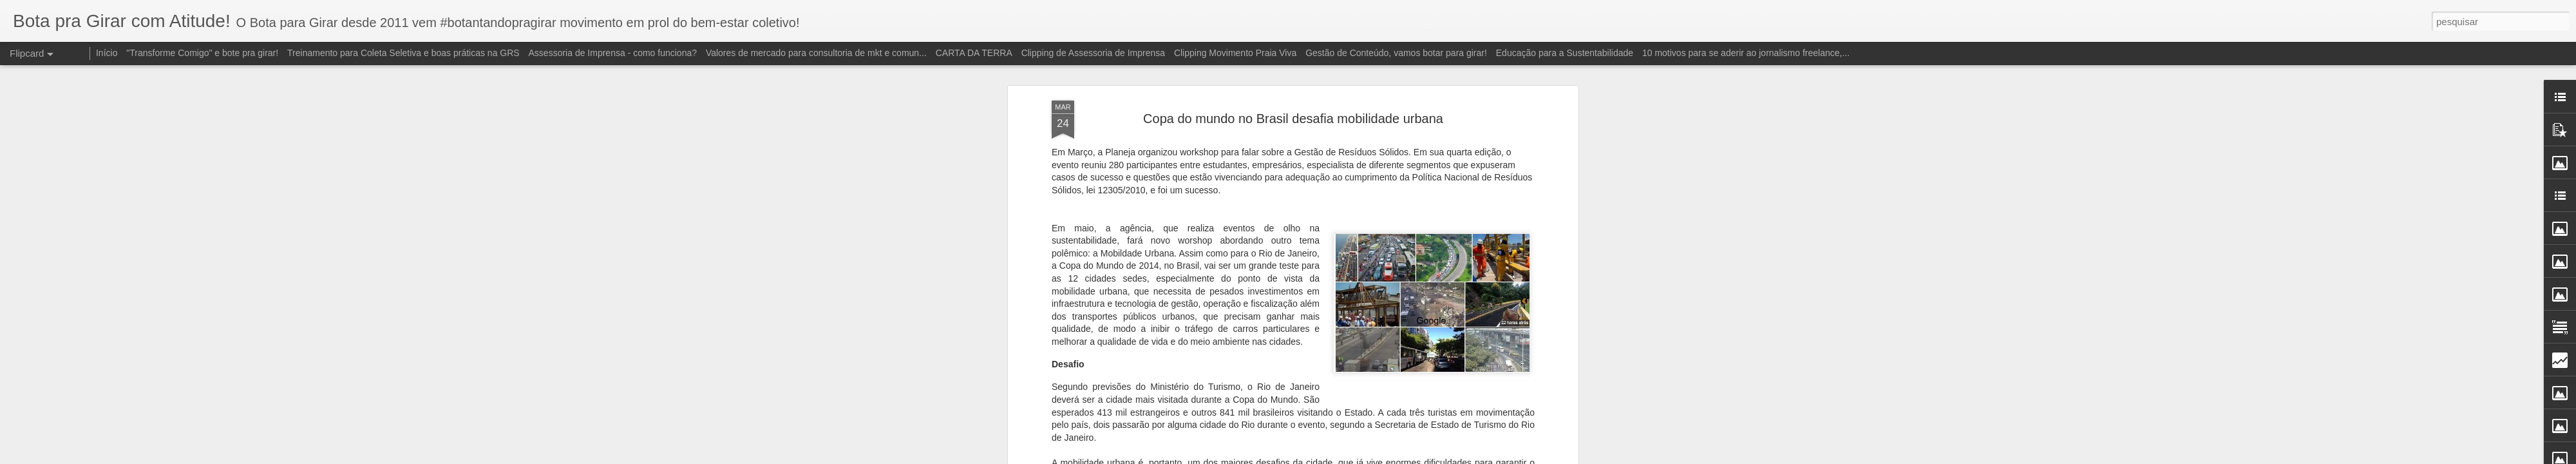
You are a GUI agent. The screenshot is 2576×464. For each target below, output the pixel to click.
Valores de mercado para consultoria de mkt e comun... (816, 53)
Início (106, 53)
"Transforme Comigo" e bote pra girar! (202, 53)
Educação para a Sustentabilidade (1564, 53)
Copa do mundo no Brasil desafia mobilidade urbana (1293, 67)
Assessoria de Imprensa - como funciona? (613, 53)
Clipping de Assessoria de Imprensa (1093, 53)
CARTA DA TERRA (974, 53)
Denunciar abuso (1413, 457)
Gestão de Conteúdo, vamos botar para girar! (1396, 53)
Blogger (1371, 457)
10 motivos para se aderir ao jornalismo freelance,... (1746, 53)
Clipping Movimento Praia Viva (1235, 53)
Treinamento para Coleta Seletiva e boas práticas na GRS (403, 53)
